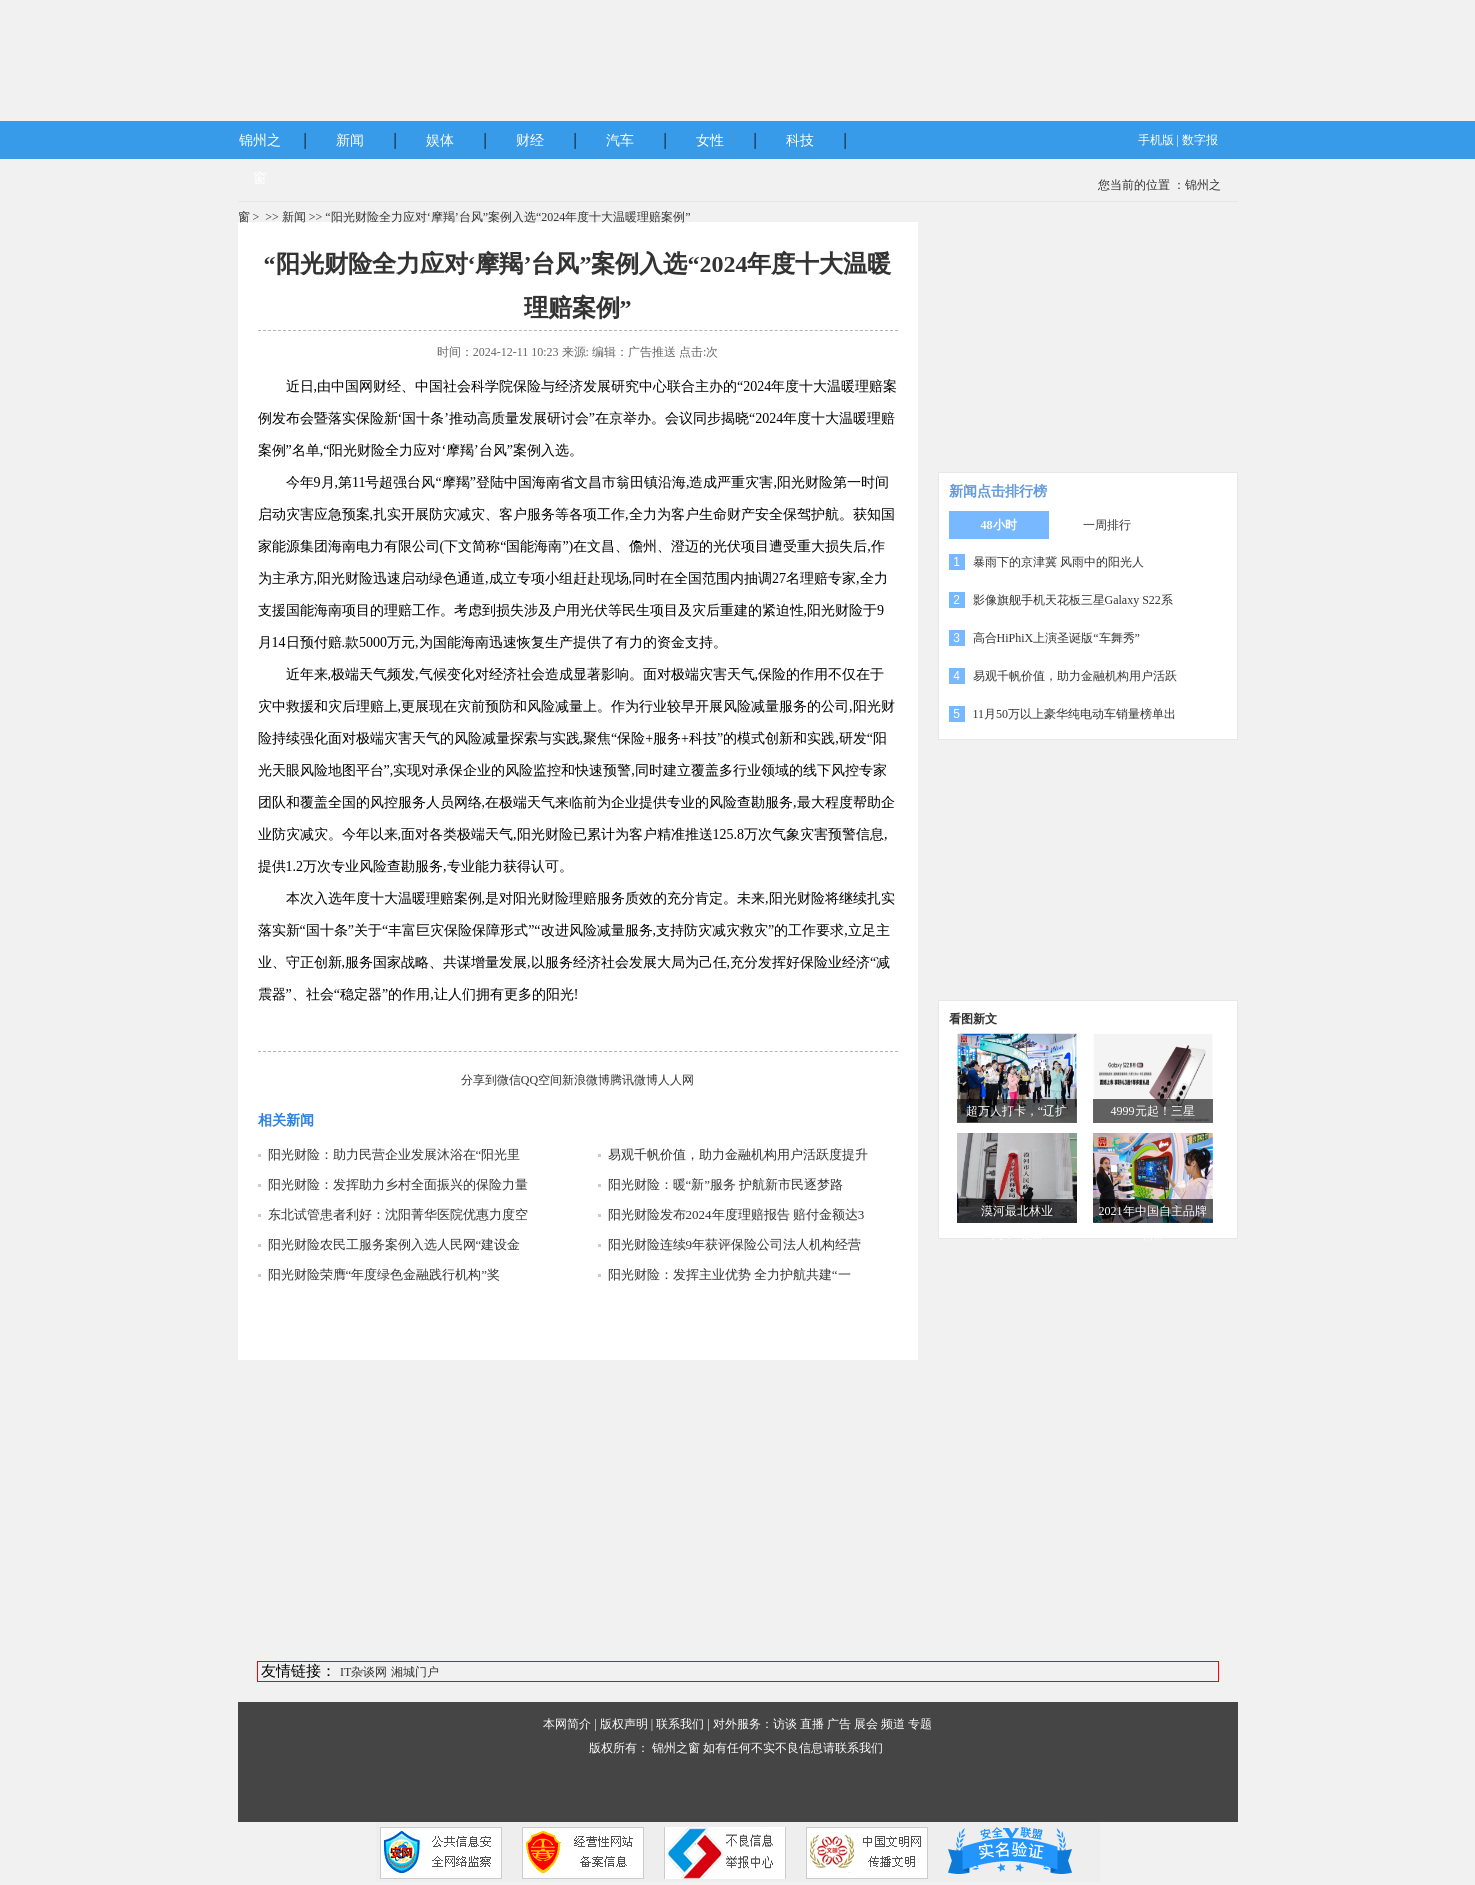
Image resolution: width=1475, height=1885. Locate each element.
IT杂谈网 (363, 1672)
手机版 (1156, 140)
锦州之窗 (676, 1748)
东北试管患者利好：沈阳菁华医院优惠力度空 (398, 1214)
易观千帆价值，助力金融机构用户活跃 (1075, 676)
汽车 (620, 140)
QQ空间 (541, 1080)
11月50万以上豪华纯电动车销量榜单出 (1075, 714)
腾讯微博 (634, 1080)
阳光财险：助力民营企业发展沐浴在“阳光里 (394, 1154)
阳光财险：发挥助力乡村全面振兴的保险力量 (398, 1184)
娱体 (440, 140)
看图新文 (973, 1019)
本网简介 (567, 1724)
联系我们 (680, 1724)
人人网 (676, 1080)
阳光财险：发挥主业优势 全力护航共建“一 (729, 1274)
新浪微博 (586, 1080)
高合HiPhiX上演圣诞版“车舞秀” (1056, 638)
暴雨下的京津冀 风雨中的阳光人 (1058, 562)
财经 (530, 140)
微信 (509, 1080)
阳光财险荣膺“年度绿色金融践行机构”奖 (384, 1274)
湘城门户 (415, 1672)
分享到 (479, 1080)
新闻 (350, 140)
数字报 (1200, 140)
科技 (800, 140)
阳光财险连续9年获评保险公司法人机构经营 (735, 1244)
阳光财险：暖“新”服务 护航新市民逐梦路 (726, 1184)
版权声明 (624, 1724)
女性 (710, 140)
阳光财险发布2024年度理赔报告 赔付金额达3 (736, 1214)
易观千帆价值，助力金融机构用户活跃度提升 (738, 1154)
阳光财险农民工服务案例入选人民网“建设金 (394, 1244)
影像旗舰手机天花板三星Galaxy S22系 (1073, 600)
